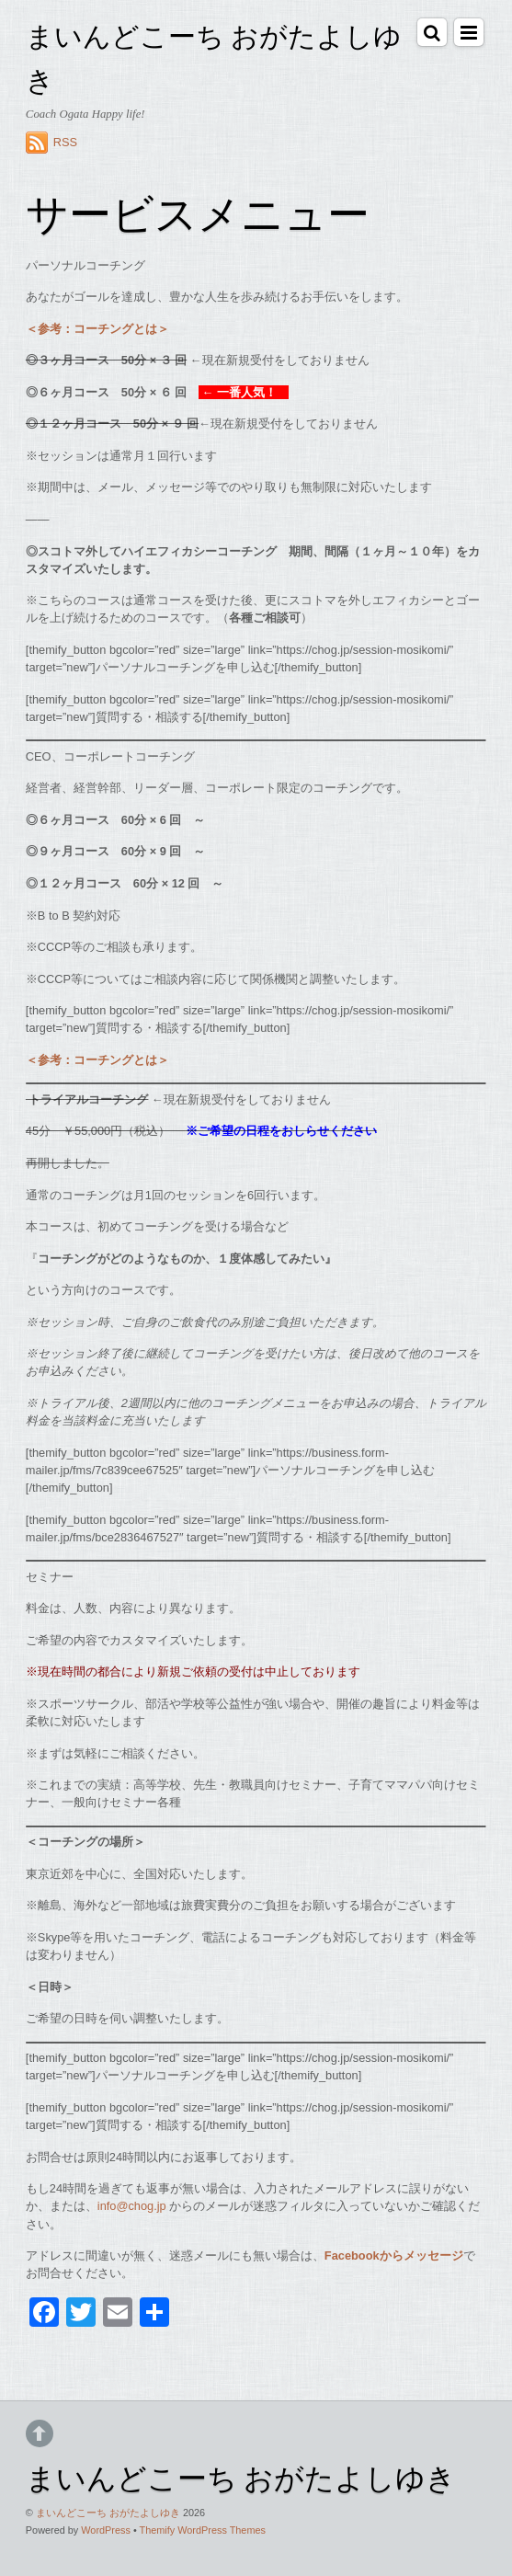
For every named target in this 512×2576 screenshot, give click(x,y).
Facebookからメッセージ (393, 2255)
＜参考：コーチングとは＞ (97, 329)
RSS (65, 142)
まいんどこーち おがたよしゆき (108, 2512)
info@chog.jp (131, 2206)
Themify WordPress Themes (203, 2530)
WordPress (106, 2530)
